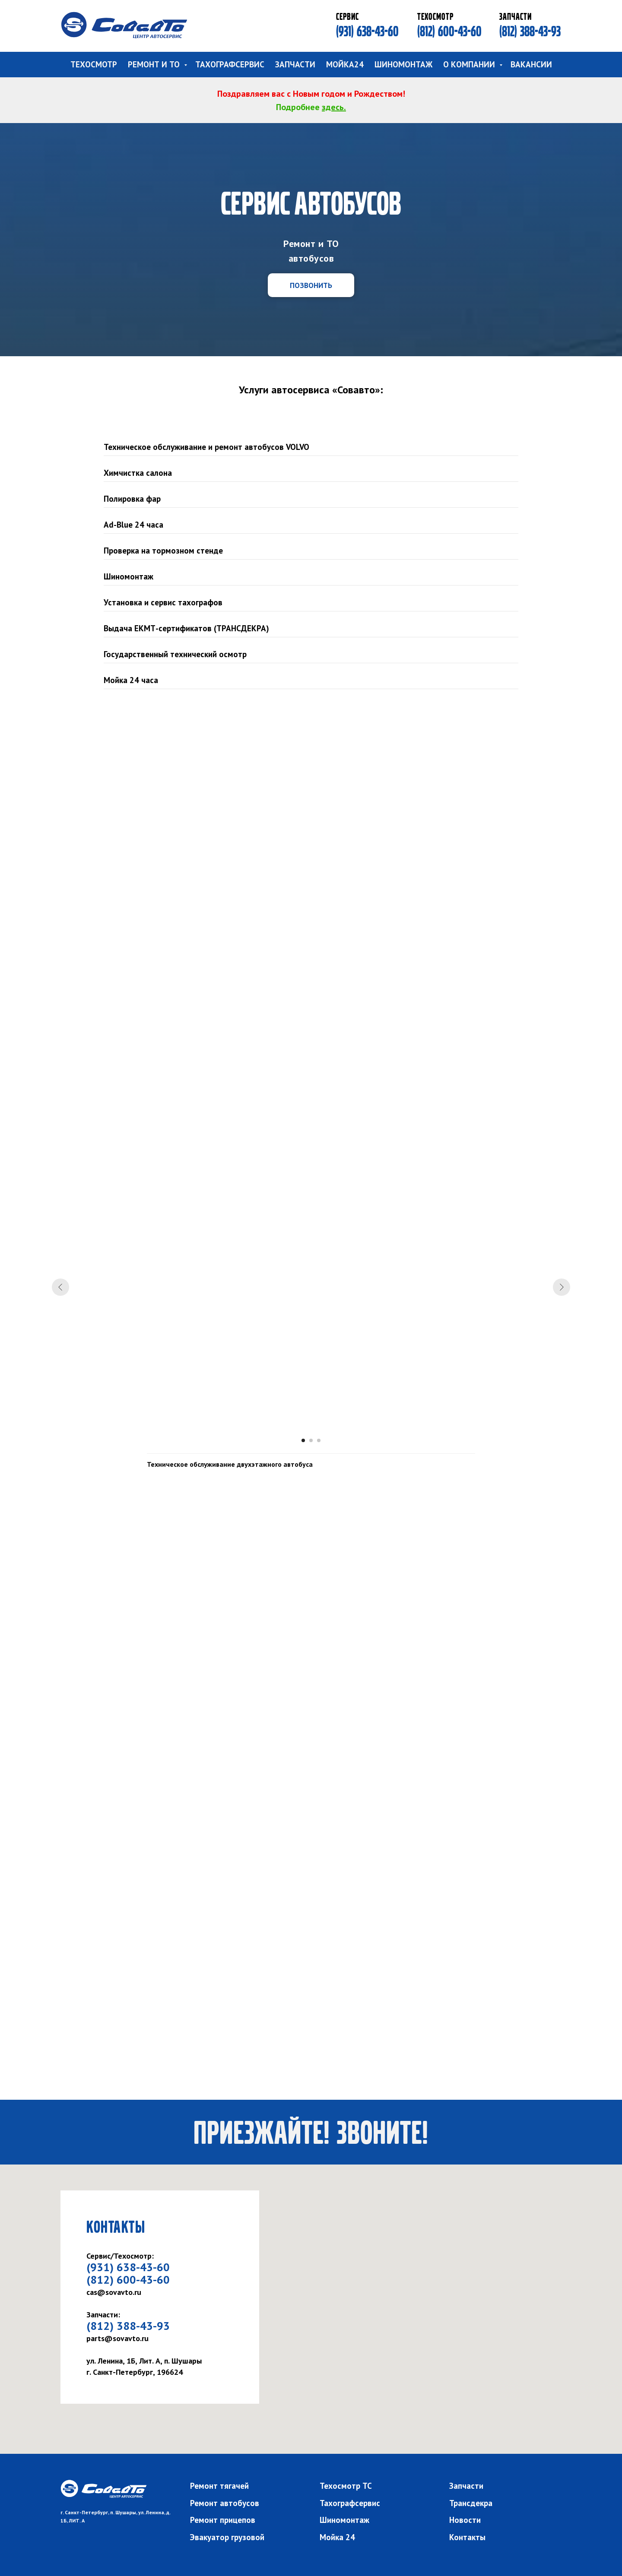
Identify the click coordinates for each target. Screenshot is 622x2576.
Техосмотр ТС (346, 2486)
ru (137, 2292)
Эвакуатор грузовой (227, 2537)
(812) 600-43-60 (449, 31)
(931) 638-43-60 (367, 31)
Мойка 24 (337, 2537)
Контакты (467, 2537)
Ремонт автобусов (224, 2503)
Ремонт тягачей (219, 2486)
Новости (465, 2520)
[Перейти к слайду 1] (303, 1440)
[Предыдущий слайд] (60, 1287)
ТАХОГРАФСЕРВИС (229, 64)
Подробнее (299, 107)
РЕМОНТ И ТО (155, 64)
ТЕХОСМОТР (93, 64)
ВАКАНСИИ (531, 64)
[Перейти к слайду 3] (319, 1440)
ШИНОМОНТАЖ (403, 64)
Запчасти (466, 2486)
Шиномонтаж (344, 2520)
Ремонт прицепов (222, 2520)
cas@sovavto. (110, 2292)
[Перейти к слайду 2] (311, 1440)
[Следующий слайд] (561, 1287)
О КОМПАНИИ (470, 64)
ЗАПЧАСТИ (295, 64)
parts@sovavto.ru (117, 2338)
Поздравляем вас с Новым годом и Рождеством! (311, 93)
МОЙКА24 (345, 64)
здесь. (334, 107)
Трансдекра (470, 2503)
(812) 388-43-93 (530, 31)
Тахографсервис (350, 2503)
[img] (124, 25)
